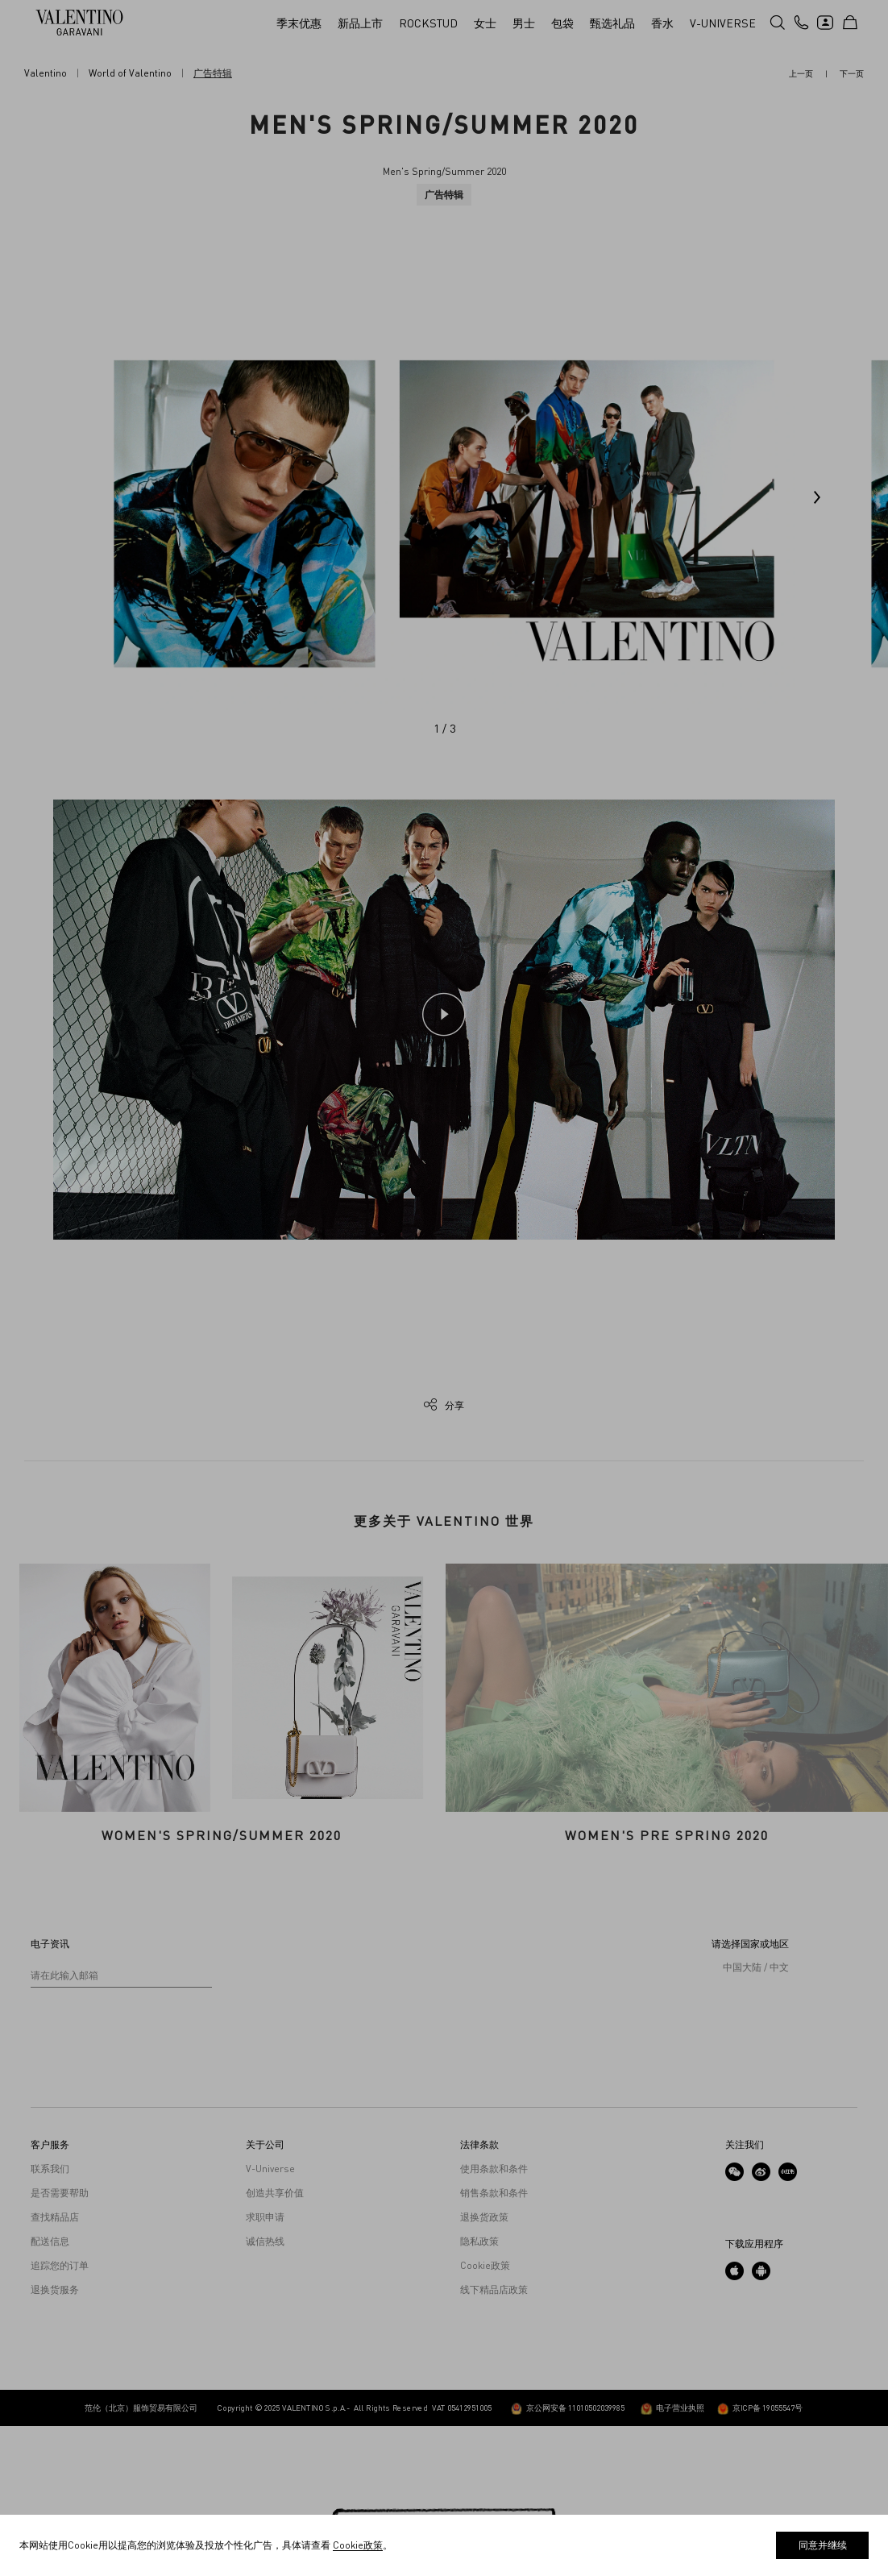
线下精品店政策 (494, 2440)
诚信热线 (265, 2391)
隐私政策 (479, 2391)
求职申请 (265, 2367)
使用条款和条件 (494, 2319)
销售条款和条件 (494, 2343)
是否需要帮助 (60, 2343)
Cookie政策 (485, 2415)
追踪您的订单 (60, 2415)
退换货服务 (55, 2440)
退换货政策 (484, 2367)
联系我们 (50, 2319)
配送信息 (50, 2391)
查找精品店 (55, 2367)
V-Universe (270, 2319)
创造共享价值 (275, 2343)
